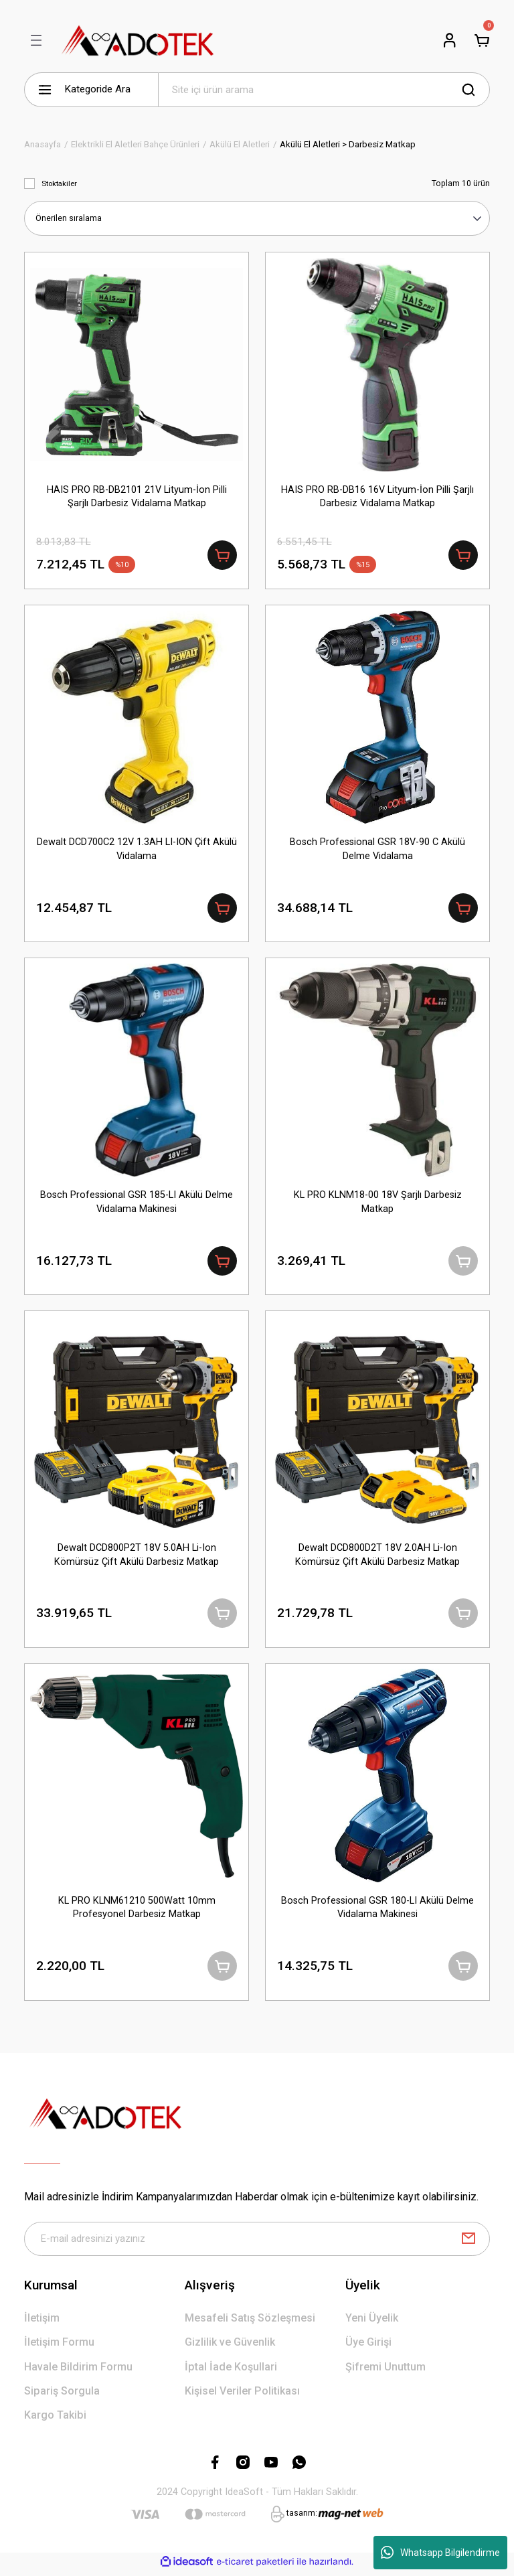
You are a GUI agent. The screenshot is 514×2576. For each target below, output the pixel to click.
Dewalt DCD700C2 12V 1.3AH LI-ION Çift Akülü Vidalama (137, 849)
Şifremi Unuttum (385, 2371)
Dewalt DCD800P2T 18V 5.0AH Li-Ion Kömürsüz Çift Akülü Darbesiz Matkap (136, 1557)
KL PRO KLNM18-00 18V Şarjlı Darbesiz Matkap (378, 1203)
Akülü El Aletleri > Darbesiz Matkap (348, 144)
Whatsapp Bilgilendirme (440, 2552)
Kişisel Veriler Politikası (242, 2395)
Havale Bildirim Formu (78, 2371)
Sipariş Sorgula (62, 2395)
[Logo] (138, 40)
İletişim (42, 2322)
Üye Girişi (368, 2347)
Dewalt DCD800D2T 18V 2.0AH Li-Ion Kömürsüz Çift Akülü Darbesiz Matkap (377, 1557)
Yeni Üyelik (371, 2322)
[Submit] (468, 2243)
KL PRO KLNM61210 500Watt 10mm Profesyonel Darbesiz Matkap (137, 1910)
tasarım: (301, 2518)
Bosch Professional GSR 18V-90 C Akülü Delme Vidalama (377, 849)
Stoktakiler (59, 183)
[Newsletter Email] (257, 2243)
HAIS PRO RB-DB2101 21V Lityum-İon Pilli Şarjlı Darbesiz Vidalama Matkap (137, 495)
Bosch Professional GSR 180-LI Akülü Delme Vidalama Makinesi (377, 1910)
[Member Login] (450, 40)
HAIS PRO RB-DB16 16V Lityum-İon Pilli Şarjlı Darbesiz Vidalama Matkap (377, 495)
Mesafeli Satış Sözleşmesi (250, 2322)
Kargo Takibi (55, 2420)
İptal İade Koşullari (231, 2371)
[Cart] (482, 40)
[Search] (324, 89)
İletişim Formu (59, 2347)
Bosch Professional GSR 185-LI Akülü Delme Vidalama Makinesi (136, 1203)
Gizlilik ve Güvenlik (230, 2347)
